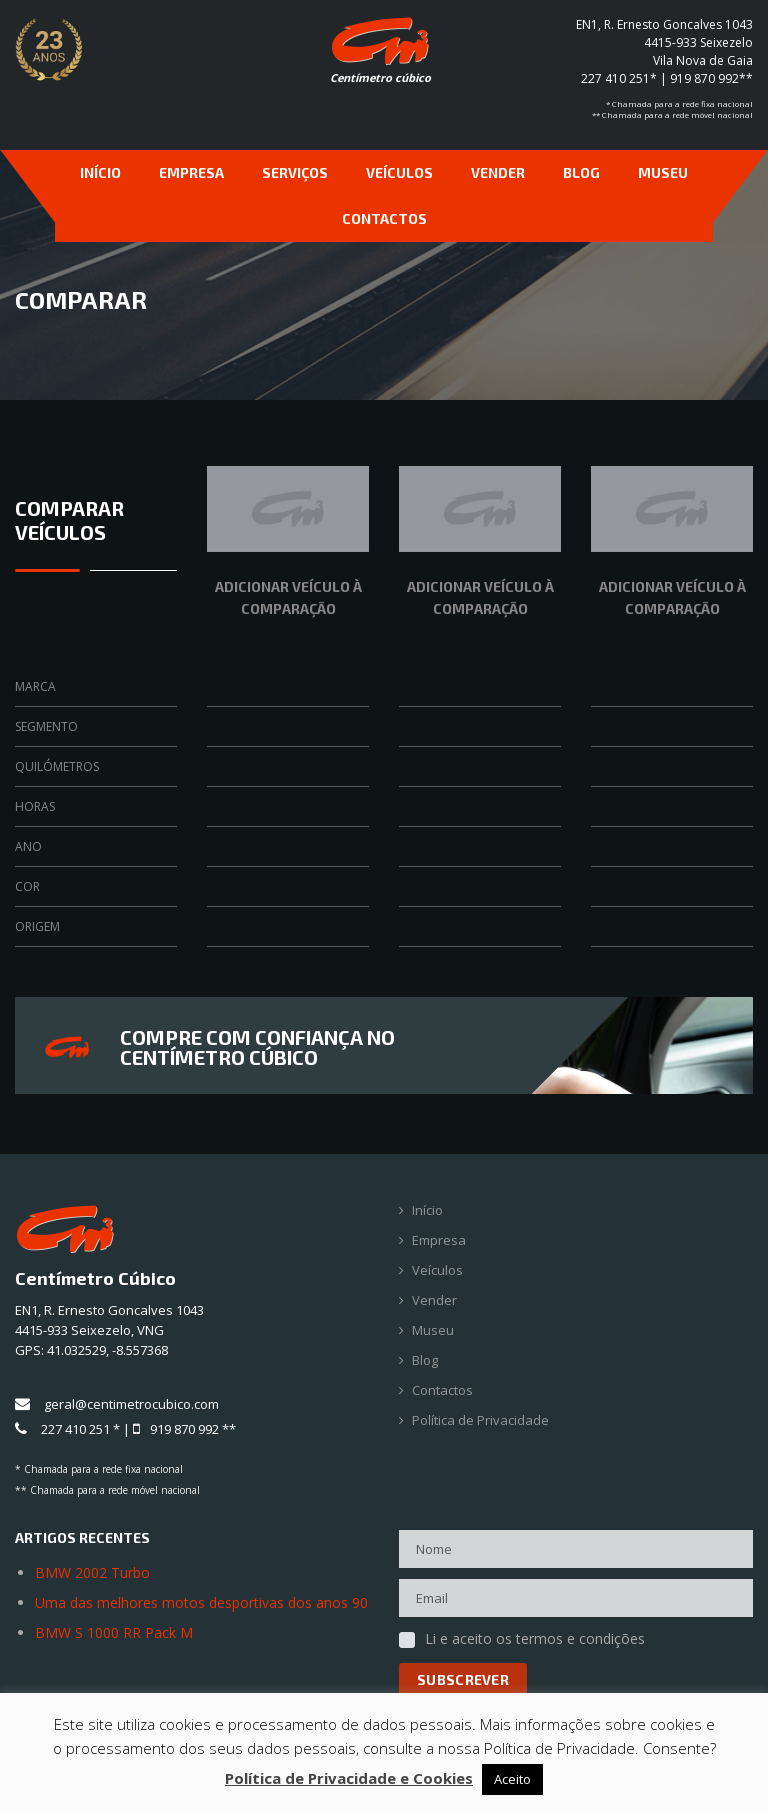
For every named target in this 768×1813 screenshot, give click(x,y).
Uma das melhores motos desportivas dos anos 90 (201, 1602)
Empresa (191, 172)
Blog (581, 172)
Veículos (399, 172)
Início (100, 172)
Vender (498, 172)
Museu (663, 172)
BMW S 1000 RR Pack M (114, 1632)
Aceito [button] (512, 1779)
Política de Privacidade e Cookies (349, 1778)
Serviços (295, 172)
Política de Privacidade (480, 1420)
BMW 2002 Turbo (92, 1572)
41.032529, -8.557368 (107, 1350)
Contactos (384, 218)
